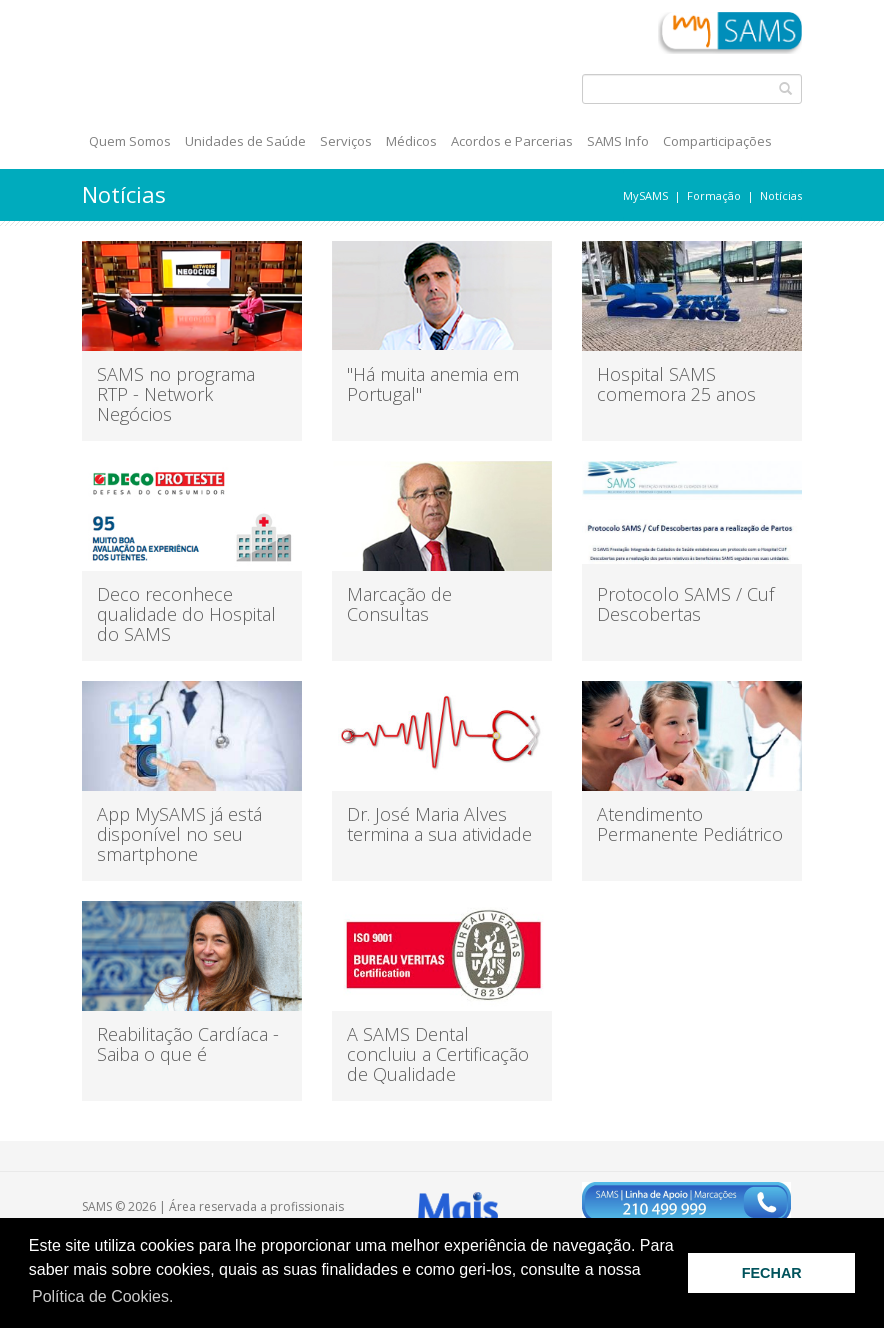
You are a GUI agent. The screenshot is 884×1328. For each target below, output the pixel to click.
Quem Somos (130, 141)
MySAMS (645, 195)
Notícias (781, 195)
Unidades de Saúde (245, 141)
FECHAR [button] (772, 1273)
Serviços (346, 141)
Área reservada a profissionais (256, 1206)
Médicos (411, 141)
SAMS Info (618, 141)
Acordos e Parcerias (512, 141)
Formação (714, 195)
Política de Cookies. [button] (102, 1296)
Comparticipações (717, 141)
